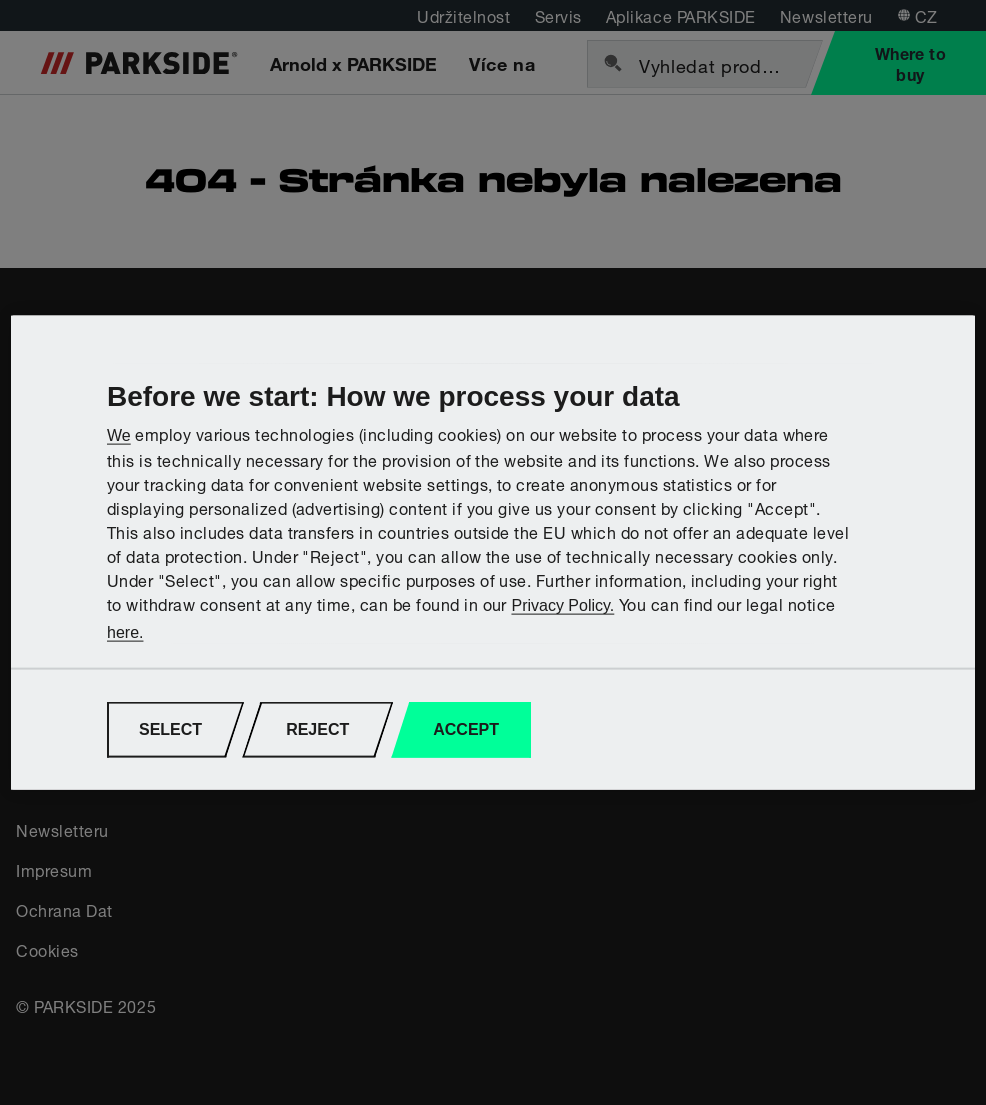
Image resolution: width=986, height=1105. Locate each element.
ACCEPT (466, 729)
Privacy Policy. (562, 605)
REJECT (317, 729)
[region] (493, 552)
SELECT (170, 729)
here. (125, 631)
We (119, 435)
